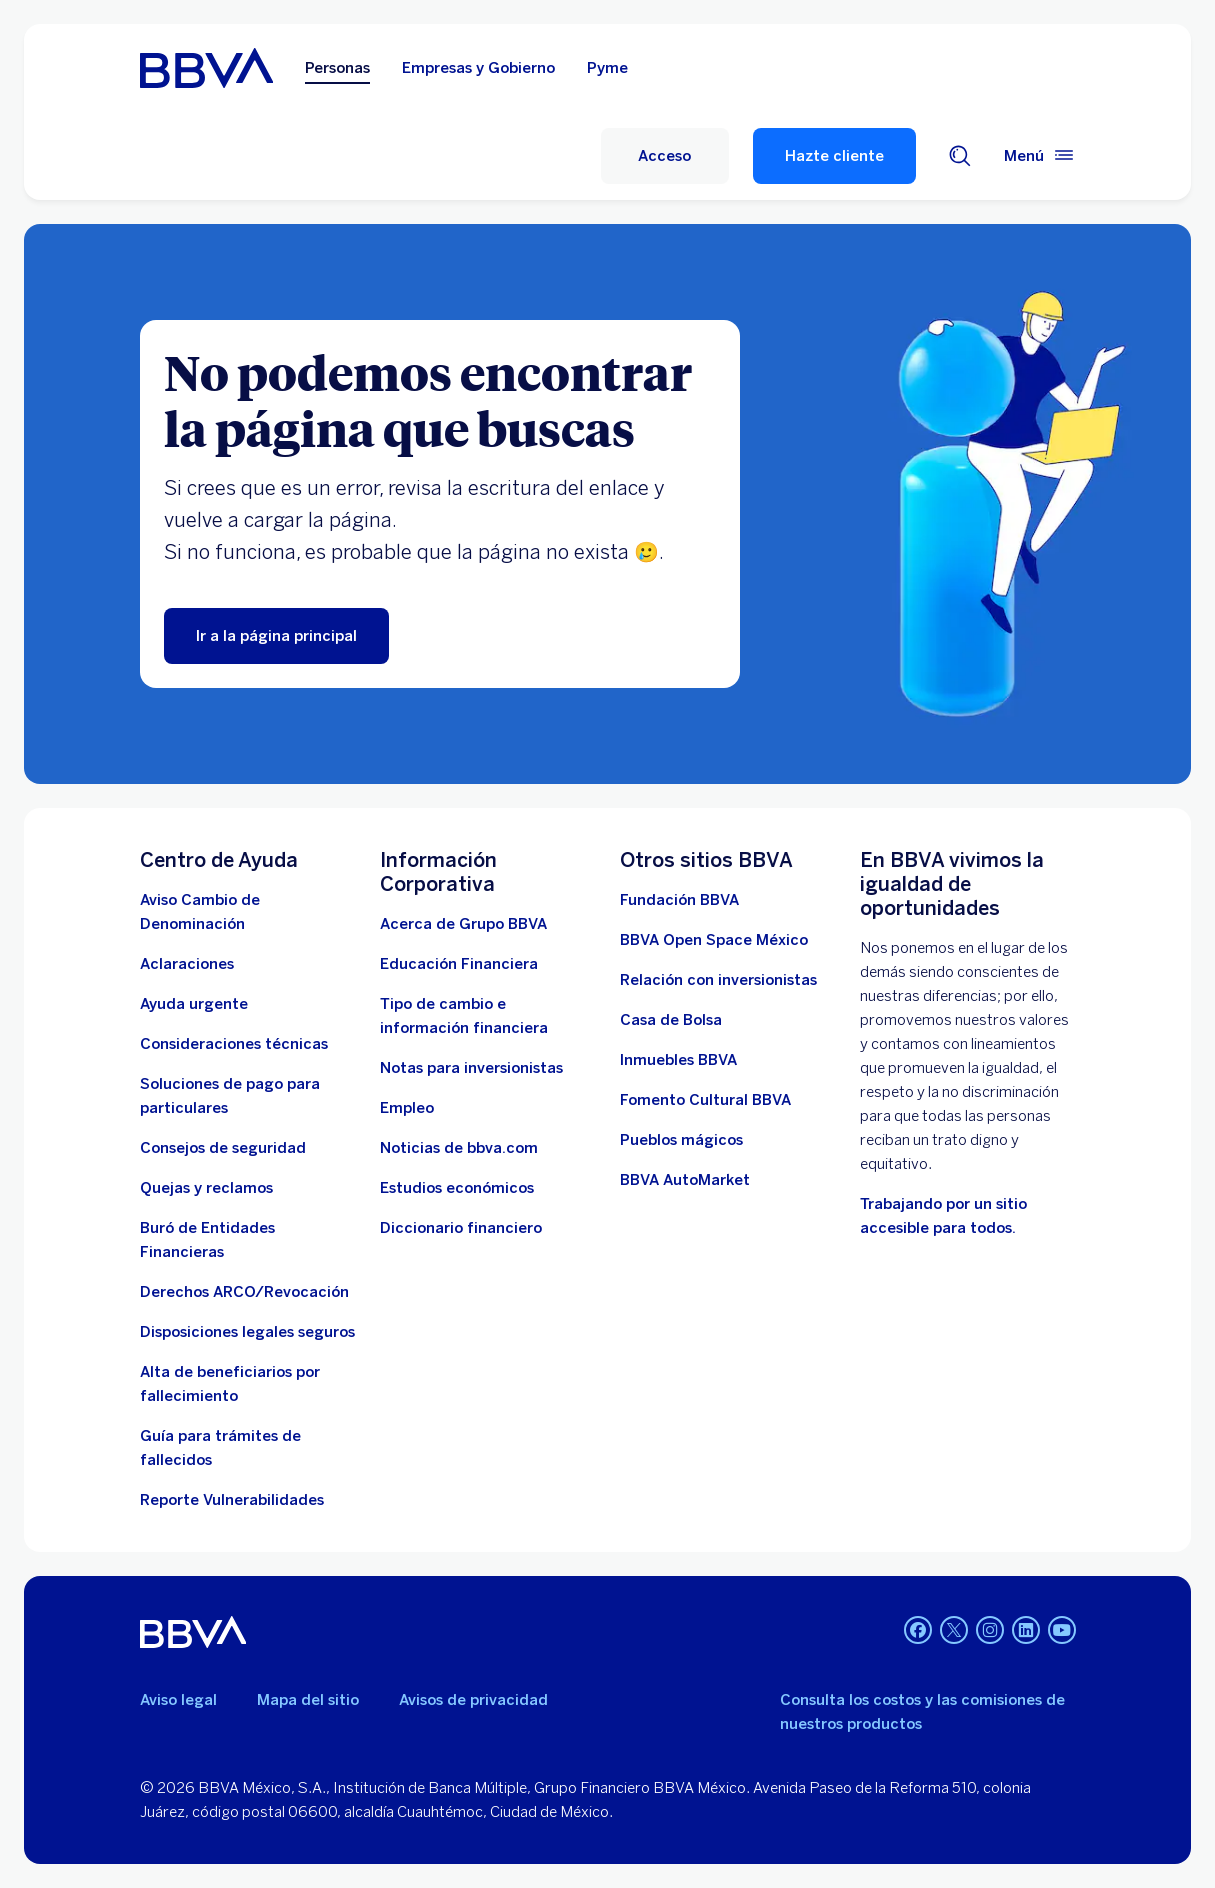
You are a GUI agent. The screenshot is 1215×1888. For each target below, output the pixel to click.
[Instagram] (990, 1632)
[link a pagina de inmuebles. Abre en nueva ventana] (678, 1060)
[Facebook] (918, 1632)
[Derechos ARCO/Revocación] (244, 1292)
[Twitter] (954, 1632)
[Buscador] (960, 156)
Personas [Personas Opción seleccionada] (337, 68)
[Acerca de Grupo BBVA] (463, 924)
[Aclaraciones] (187, 964)
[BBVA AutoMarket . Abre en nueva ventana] (685, 1180)
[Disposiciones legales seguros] (247, 1332)
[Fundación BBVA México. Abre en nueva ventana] (679, 900)
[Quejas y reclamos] (206, 1188)
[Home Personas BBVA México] (206, 68)
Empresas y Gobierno (478, 68)
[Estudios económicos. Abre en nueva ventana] (457, 1188)
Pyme (607, 68)
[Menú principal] (1040, 156)
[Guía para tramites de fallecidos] (248, 1448)
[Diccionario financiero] (461, 1228)
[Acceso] (665, 156)
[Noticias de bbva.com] (459, 1148)
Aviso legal (178, 1700)
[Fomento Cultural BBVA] (705, 1100)
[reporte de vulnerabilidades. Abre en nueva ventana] (232, 1500)
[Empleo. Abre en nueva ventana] (407, 1108)
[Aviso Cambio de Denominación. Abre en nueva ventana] (248, 912)
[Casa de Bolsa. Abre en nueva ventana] (671, 1020)
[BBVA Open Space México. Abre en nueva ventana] (714, 940)
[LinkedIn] (1026, 1632)
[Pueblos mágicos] (681, 1140)
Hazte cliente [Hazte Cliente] (834, 156)
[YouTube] (1062, 1632)
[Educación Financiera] (459, 964)
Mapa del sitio (308, 1700)
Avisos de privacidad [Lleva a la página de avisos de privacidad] (473, 1700)
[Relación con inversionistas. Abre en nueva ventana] (718, 980)
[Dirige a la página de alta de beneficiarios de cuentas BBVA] (248, 1384)
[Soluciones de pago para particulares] (248, 1096)
